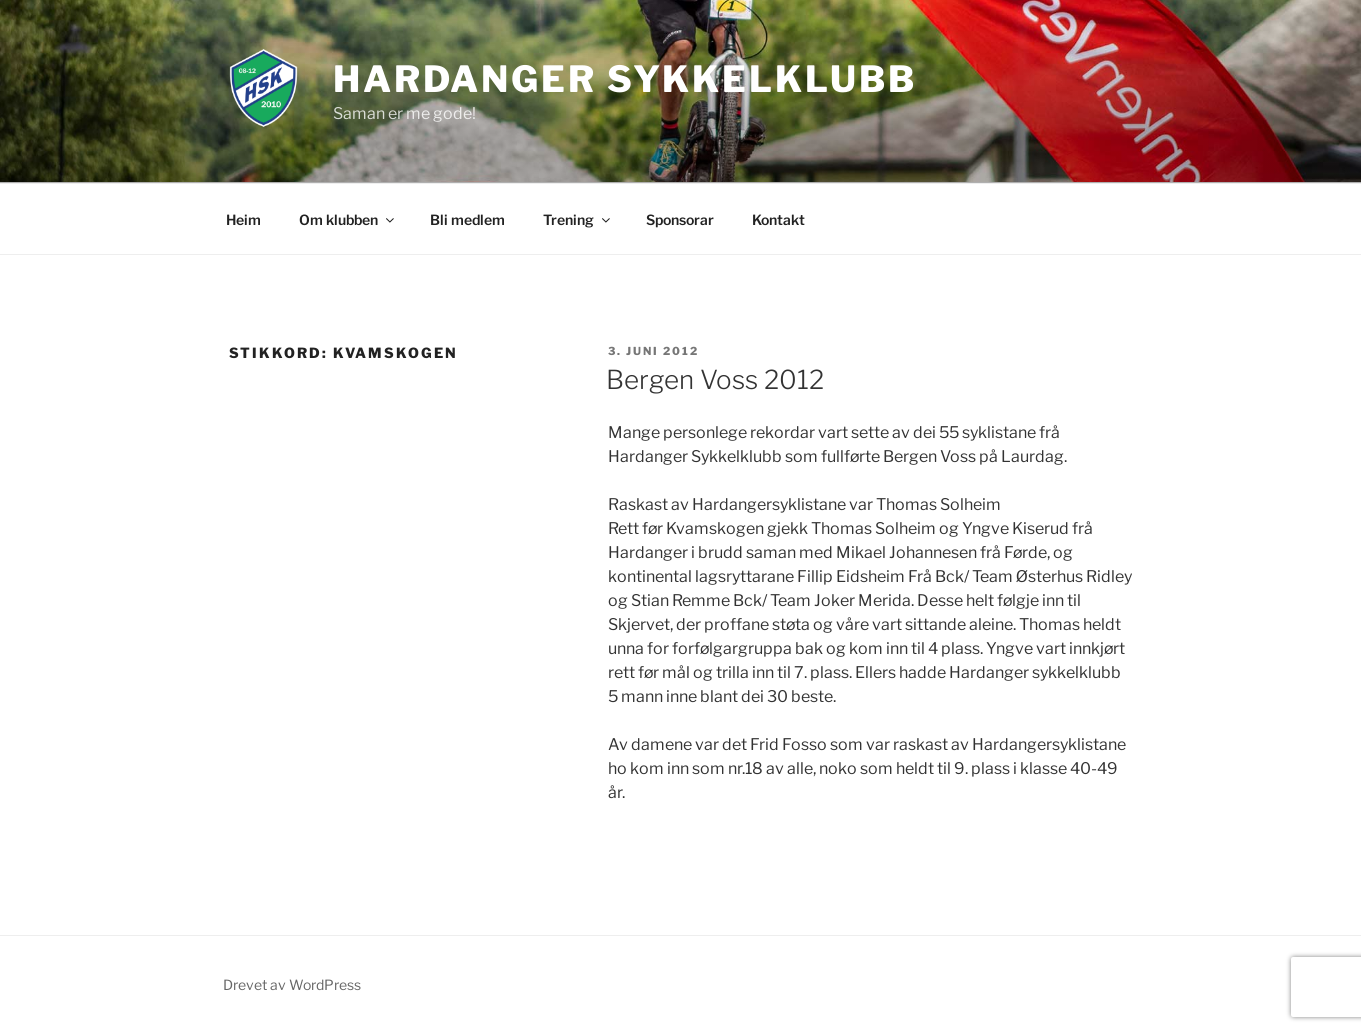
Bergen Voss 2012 (715, 379)
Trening (578, 219)
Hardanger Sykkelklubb (624, 79)
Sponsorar (680, 219)
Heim (243, 219)
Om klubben (348, 219)
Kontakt (778, 219)
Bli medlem (467, 219)
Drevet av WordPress (292, 984)
